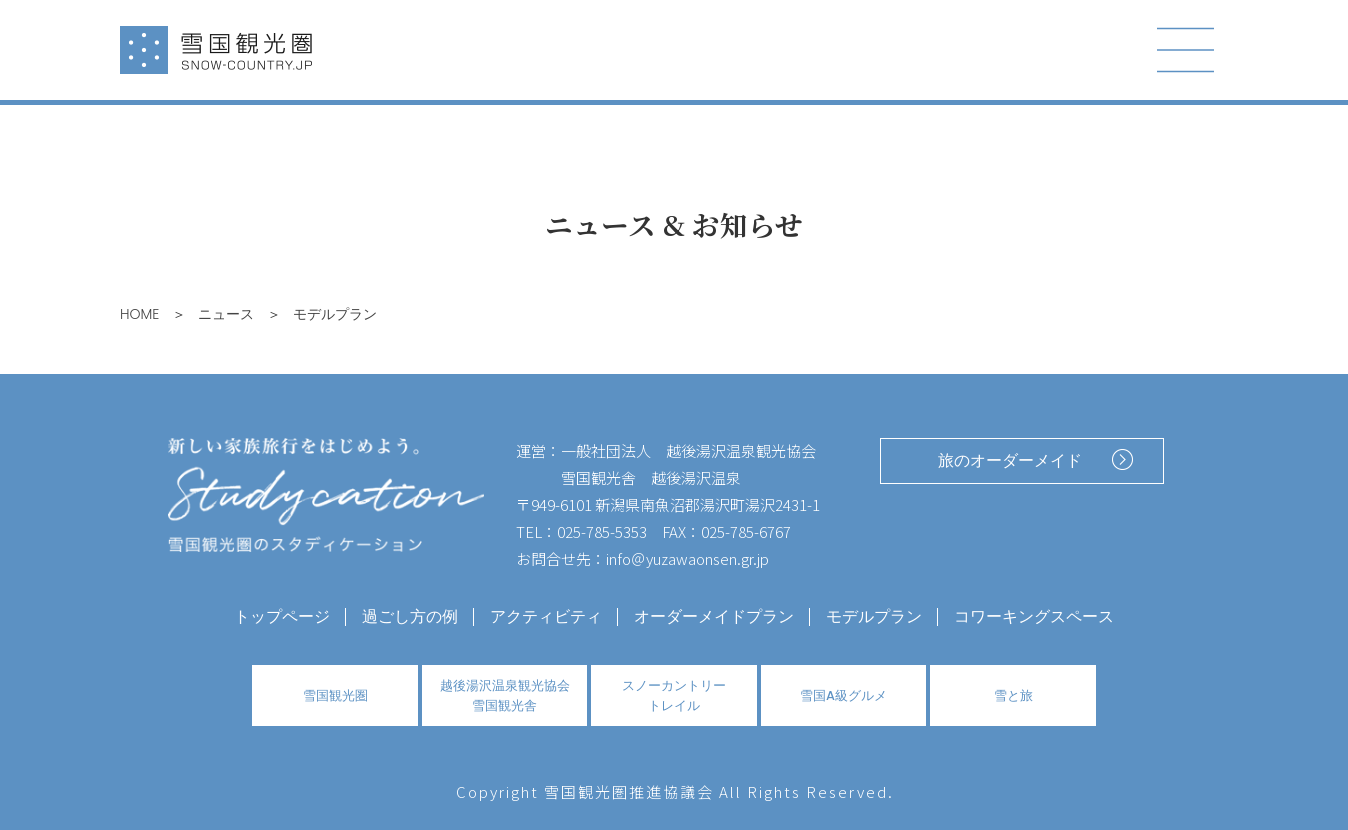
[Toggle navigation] (1186, 50)
